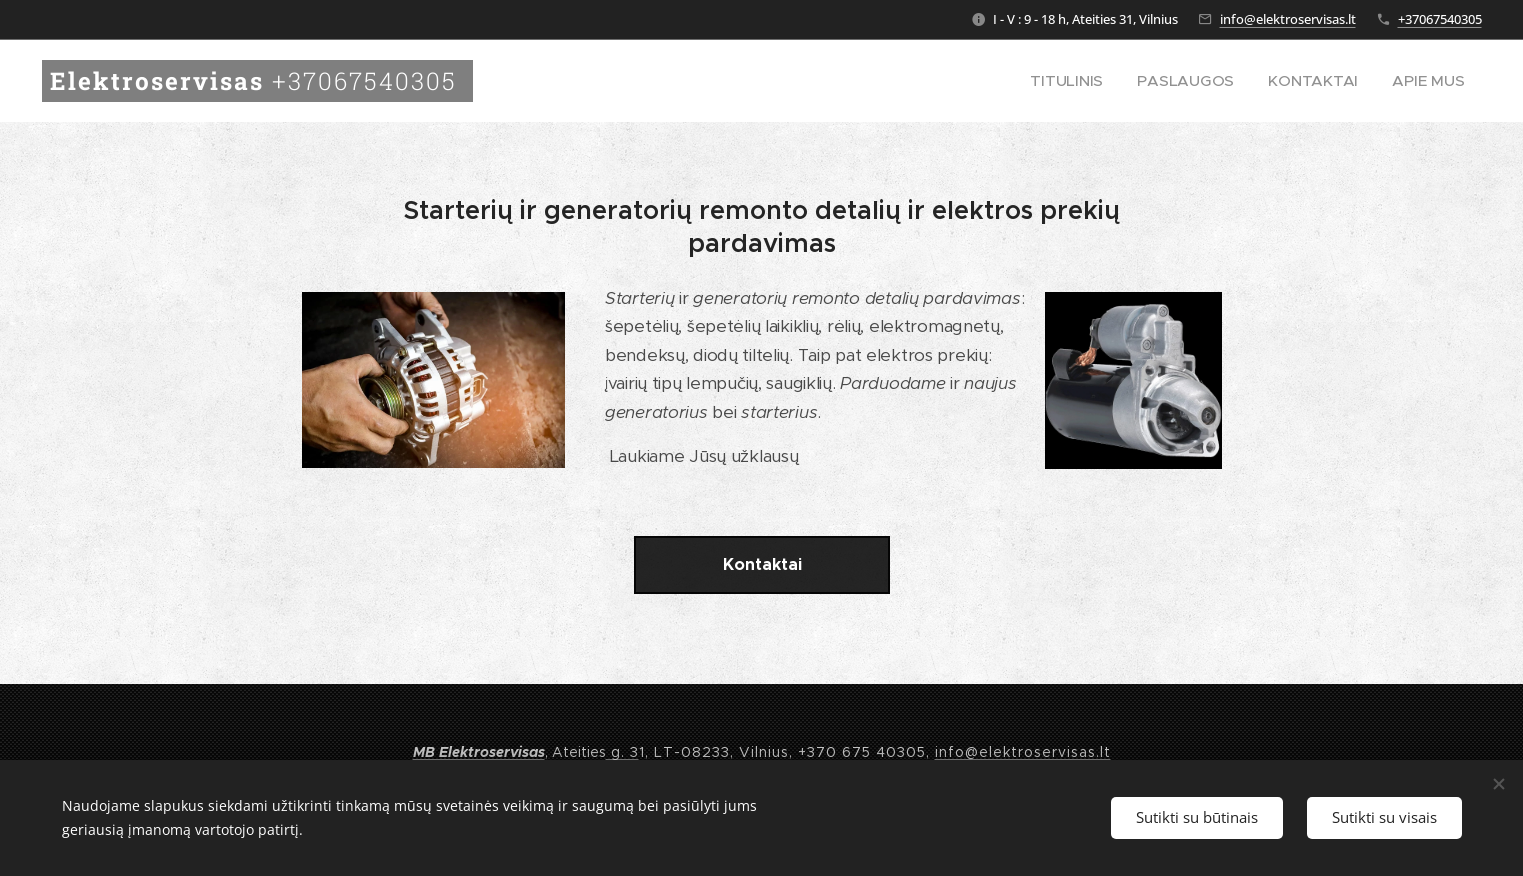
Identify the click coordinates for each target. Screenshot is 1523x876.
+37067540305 (1440, 19)
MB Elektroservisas (479, 752)
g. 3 (622, 752)
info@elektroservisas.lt (1288, 19)
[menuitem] (1112, 81)
